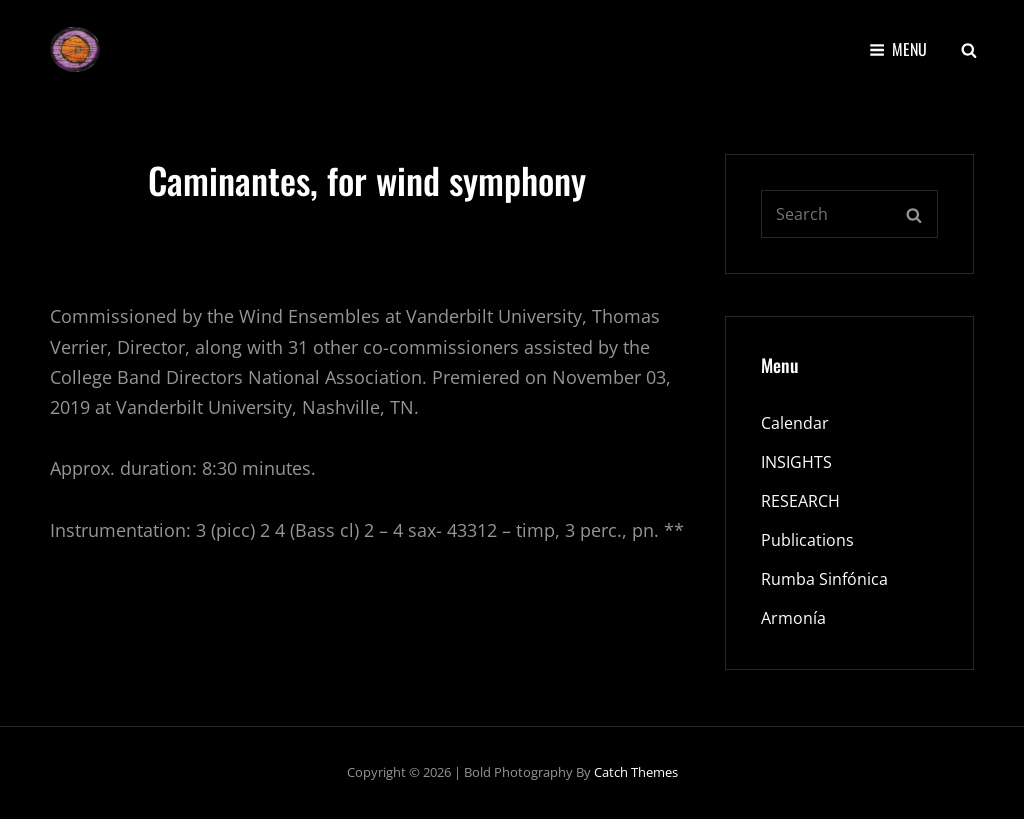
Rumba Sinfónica (824, 579)
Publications (807, 540)
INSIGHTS (796, 462)
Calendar (795, 423)
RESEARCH (800, 501)
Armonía (793, 618)
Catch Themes (636, 772)
